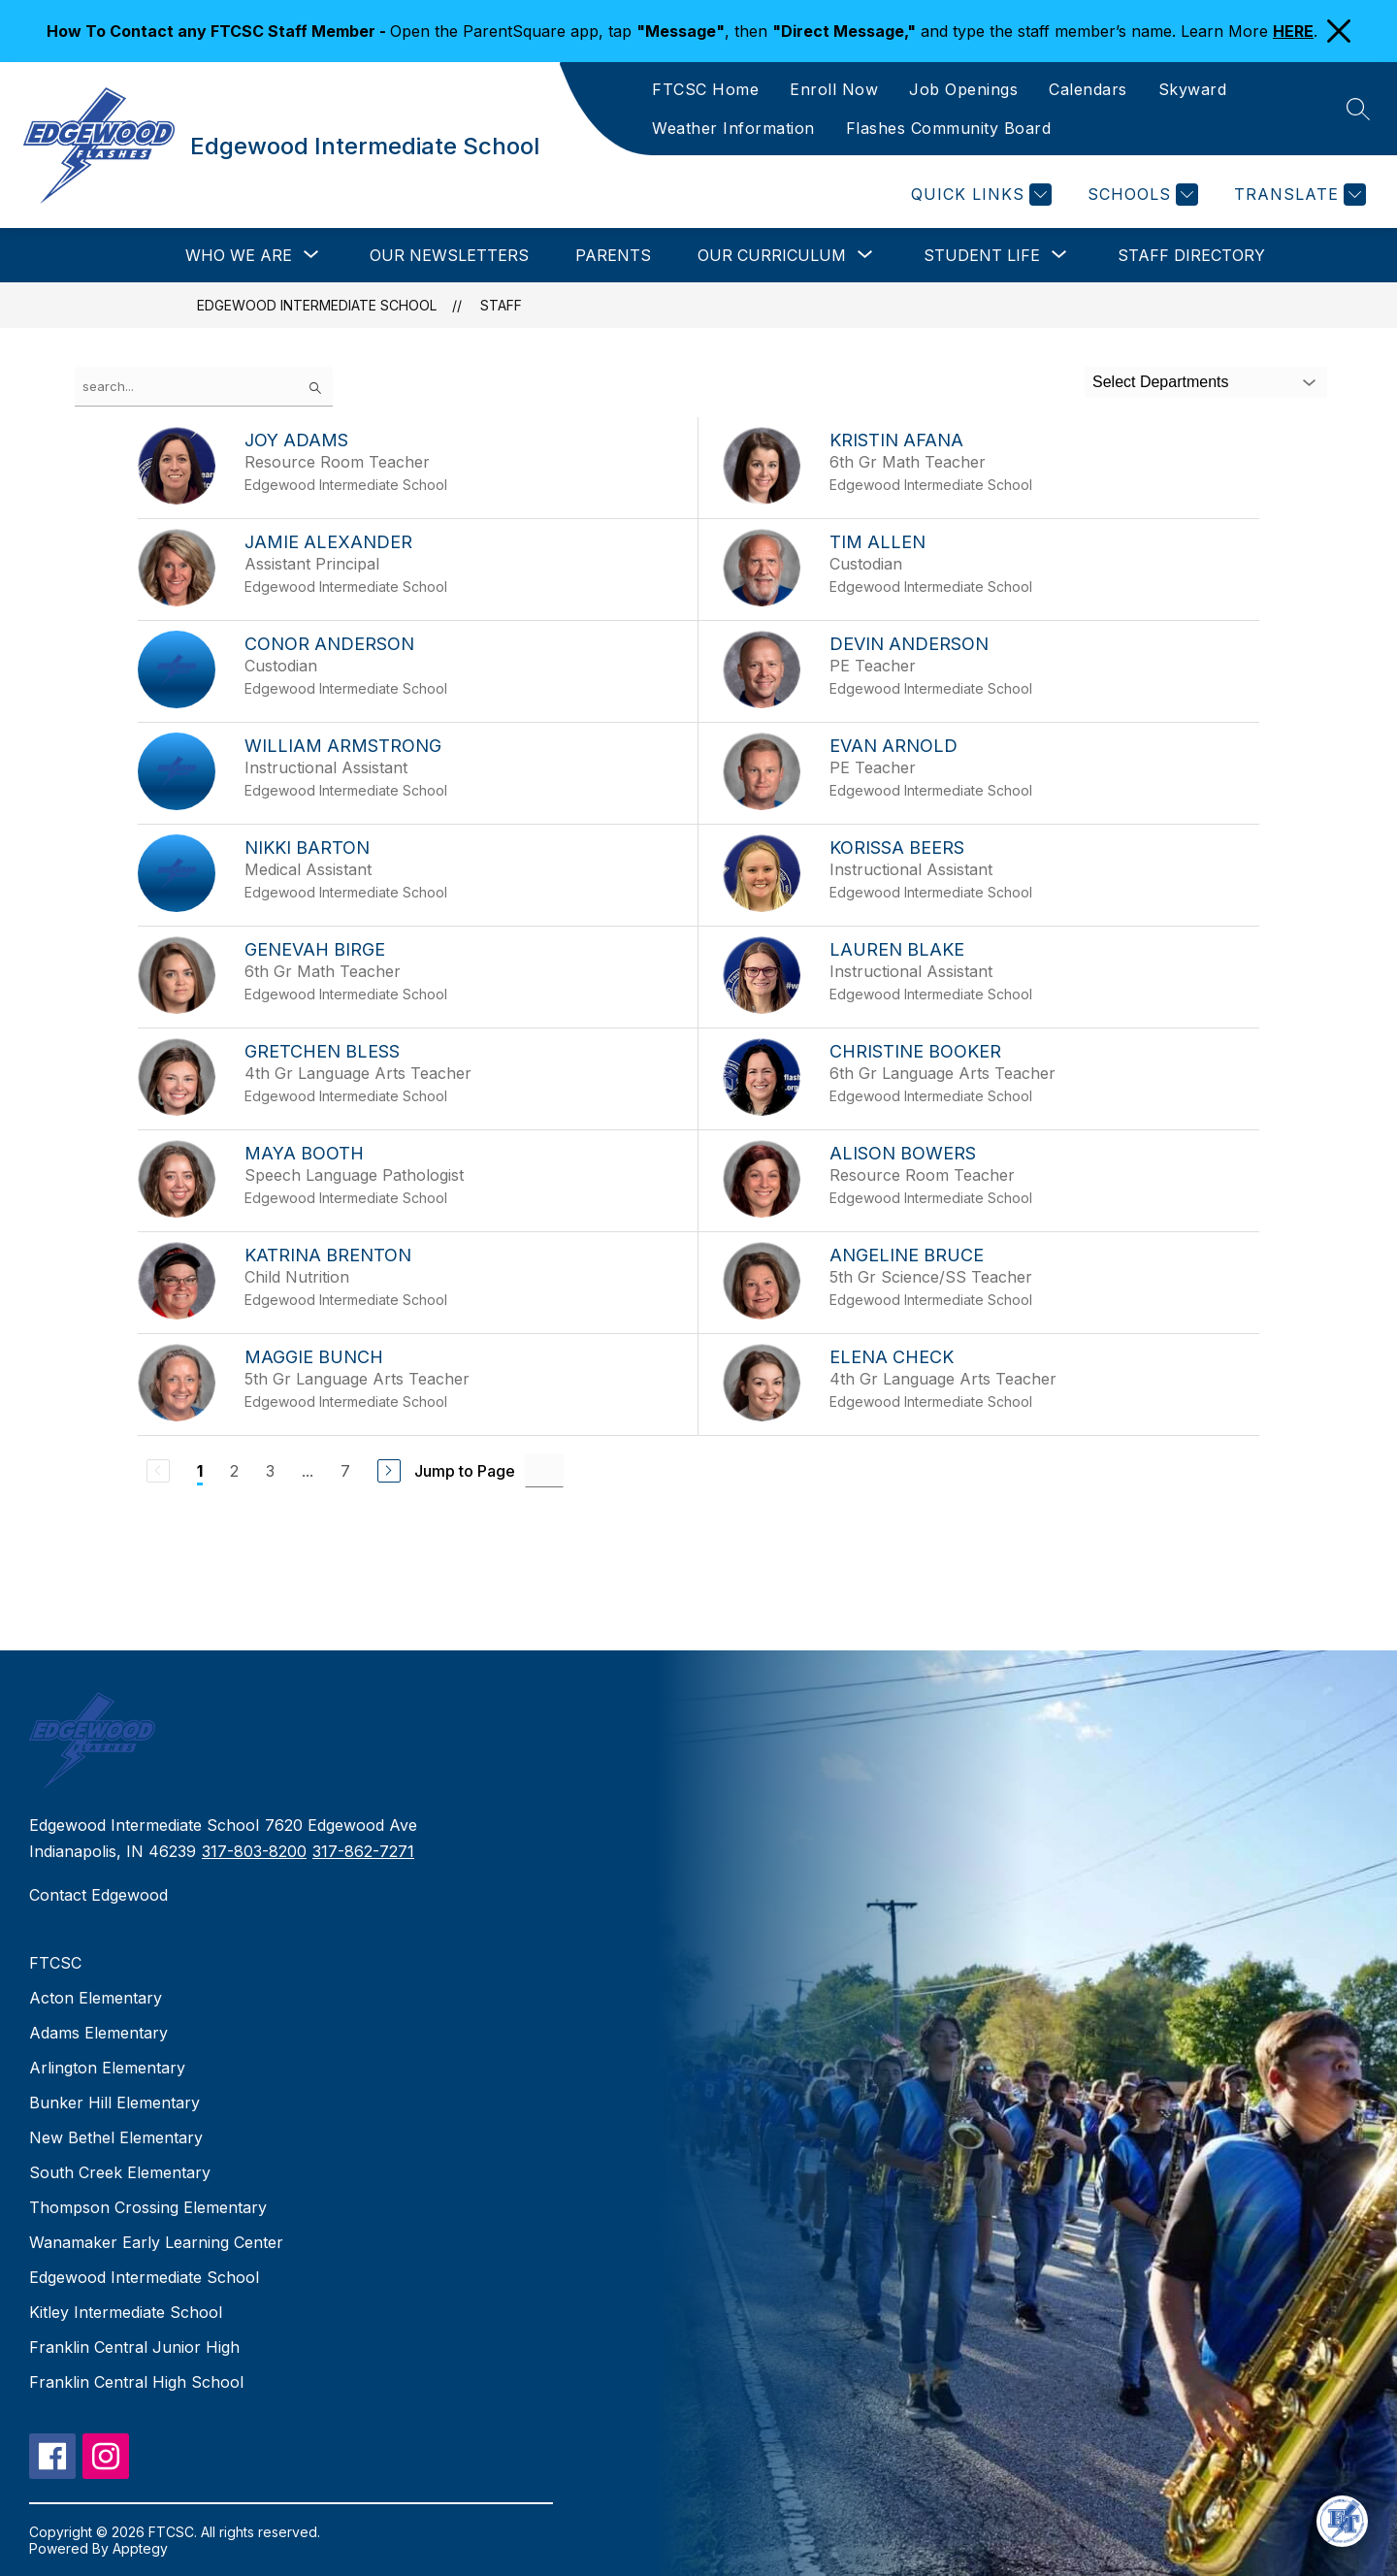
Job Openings (963, 89)
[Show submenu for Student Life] (982, 255)
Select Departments (1160, 382)
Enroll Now (834, 89)
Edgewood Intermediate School (317, 305)
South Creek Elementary (120, 2172)
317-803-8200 (254, 1851)
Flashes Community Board (949, 128)
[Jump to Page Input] (544, 1470)
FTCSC (55, 1963)
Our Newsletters (449, 255)
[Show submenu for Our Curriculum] (772, 255)
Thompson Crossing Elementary (148, 2207)
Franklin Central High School (136, 2382)
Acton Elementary (95, 1997)
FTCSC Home (705, 89)
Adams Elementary (98, 2032)
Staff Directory (1191, 255)
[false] (204, 387)
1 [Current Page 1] (200, 1471)
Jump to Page (464, 1471)
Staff (501, 305)
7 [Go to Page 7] (345, 1471)
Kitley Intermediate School (125, 2312)
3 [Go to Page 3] (270, 1471)
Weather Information (733, 128)
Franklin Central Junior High (134, 2347)
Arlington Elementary (107, 2067)
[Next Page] (389, 1471)
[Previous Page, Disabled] (158, 1471)
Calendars (1088, 89)
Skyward (1192, 89)
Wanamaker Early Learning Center (156, 2242)
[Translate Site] (1297, 194)
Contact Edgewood (98, 1895)
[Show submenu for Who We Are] (238, 255)
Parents (613, 255)
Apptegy (140, 2548)
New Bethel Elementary (116, 2137)
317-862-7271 (363, 1851)
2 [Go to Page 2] (234, 1471)
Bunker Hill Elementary (114, 2102)
